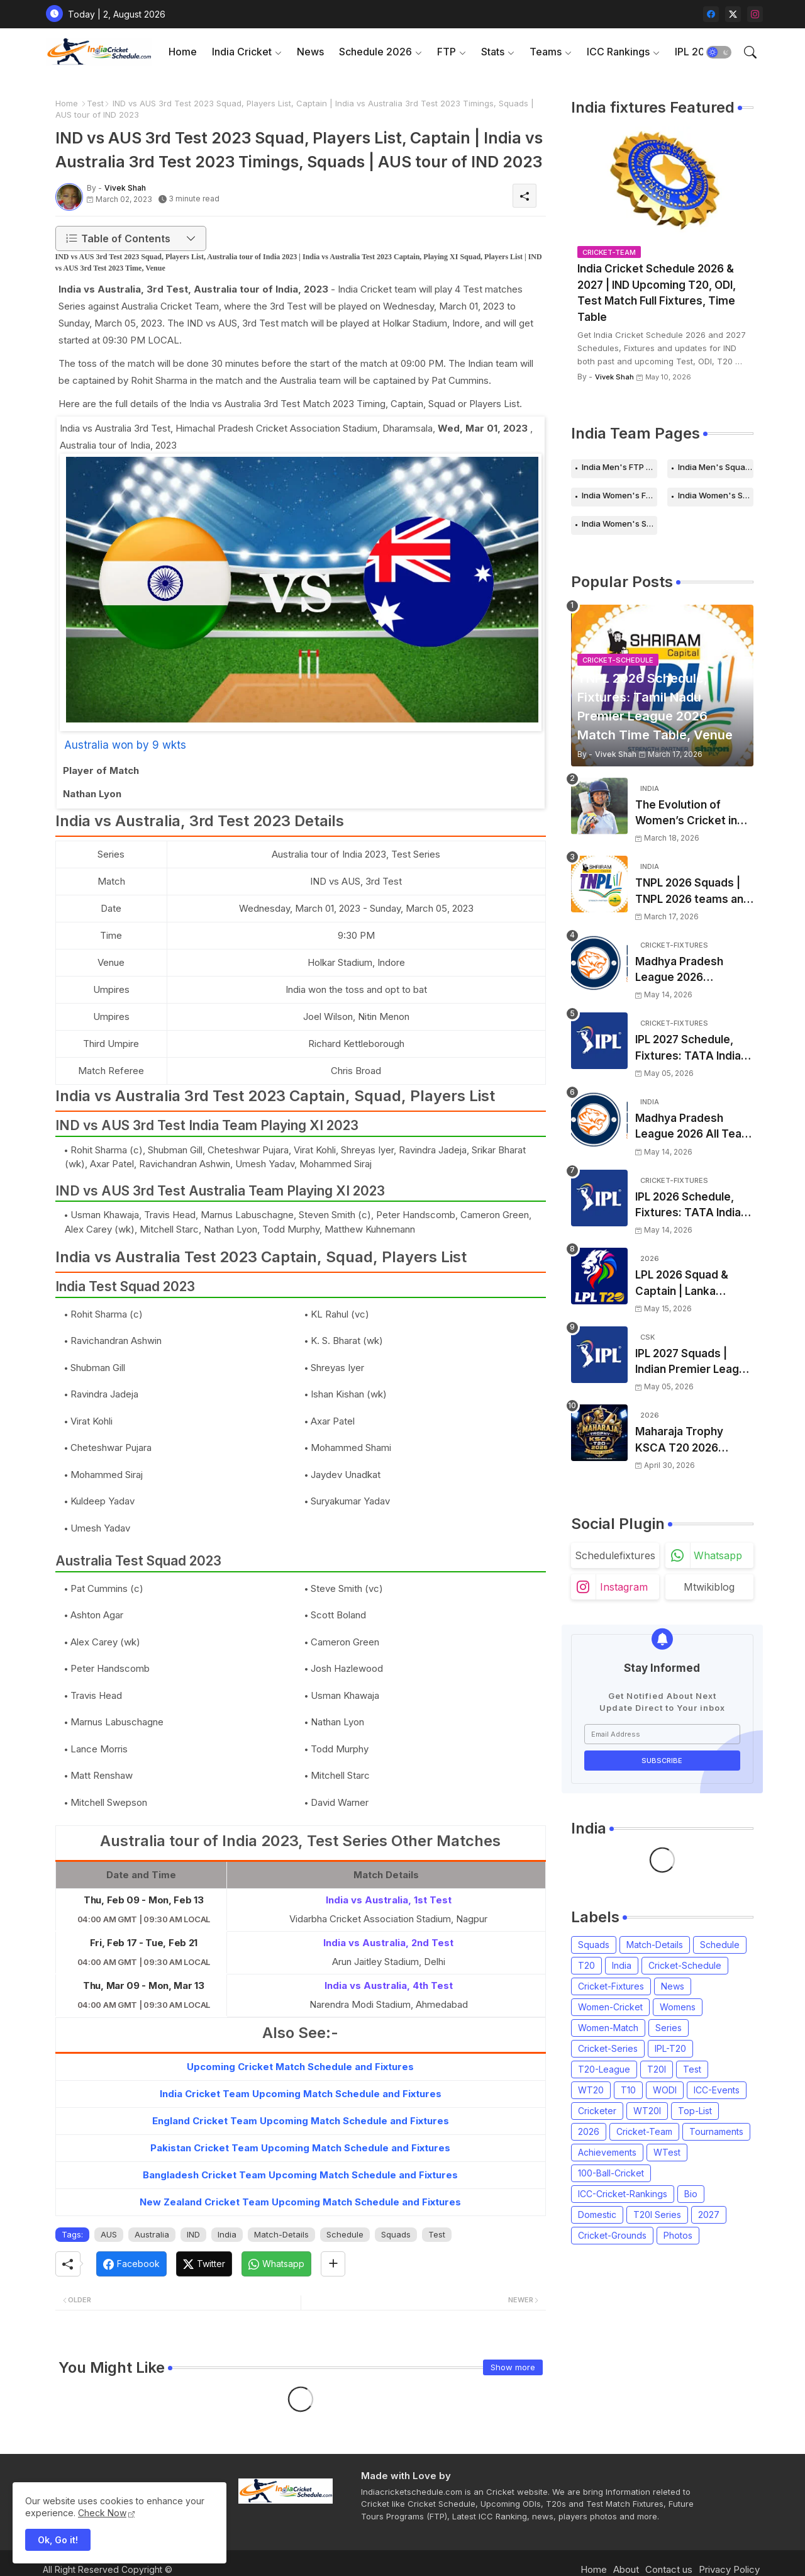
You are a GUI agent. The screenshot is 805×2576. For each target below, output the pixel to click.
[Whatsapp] (276, 2263)
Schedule (345, 2234)
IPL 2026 (696, 51)
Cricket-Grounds (612, 2235)
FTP (446, 51)
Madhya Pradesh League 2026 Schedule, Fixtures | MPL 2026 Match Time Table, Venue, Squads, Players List (693, 970)
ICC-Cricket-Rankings (622, 2193)
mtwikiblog (709, 1587)
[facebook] (711, 14)
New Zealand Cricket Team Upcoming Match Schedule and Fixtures (300, 2202)
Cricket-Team (644, 2131)
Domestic (597, 2214)
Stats (492, 51)
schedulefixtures (615, 1555)
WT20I (647, 2110)
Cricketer (597, 2110)
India (227, 2234)
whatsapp (718, 1555)
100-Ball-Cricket (611, 2173)
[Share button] (333, 2263)
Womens (678, 2007)
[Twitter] (204, 2263)
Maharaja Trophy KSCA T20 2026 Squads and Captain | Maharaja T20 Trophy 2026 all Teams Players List (691, 1440)
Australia (152, 2234)
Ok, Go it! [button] (58, 2539)
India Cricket (242, 51)
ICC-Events (717, 2090)
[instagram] (755, 14)
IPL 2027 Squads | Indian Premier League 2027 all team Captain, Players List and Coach (693, 1362)
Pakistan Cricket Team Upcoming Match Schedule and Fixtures (300, 2148)
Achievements (607, 2152)
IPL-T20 (670, 2048)
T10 (628, 2090)
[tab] (182, 52)
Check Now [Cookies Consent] (102, 2512)
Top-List (695, 2110)
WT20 (591, 2090)
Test (95, 103)
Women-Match (608, 2027)
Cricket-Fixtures (611, 1986)
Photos (677, 2235)
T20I (656, 2069)
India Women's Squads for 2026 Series (619, 523)
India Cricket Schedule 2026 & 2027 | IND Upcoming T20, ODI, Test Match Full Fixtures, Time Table (656, 292)
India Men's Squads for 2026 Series (715, 467)
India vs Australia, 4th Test (389, 1985)
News (310, 51)
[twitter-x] (733, 14)
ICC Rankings (618, 51)
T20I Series (657, 2214)
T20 (586, 1965)
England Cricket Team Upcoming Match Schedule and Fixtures (300, 2121)
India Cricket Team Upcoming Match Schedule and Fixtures (300, 2094)
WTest (666, 2152)
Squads (396, 2234)
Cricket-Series (608, 2048)
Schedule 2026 (375, 51)
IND (193, 2234)
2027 (708, 2214)
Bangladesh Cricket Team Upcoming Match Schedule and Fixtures (300, 2175)
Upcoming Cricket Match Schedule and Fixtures (300, 2067)
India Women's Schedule (715, 495)
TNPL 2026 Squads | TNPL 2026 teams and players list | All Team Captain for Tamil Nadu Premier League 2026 (692, 891)
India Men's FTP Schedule (619, 467)
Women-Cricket (610, 2007)
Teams (546, 51)
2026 (588, 2131)
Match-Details (281, 2234)
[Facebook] (131, 2263)
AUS (109, 2234)
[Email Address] (662, 1734)
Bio (690, 2193)
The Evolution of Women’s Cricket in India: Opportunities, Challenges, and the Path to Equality (688, 813)
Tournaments (716, 2131)
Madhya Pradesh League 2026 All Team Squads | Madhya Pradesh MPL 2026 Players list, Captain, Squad (693, 1127)
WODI (665, 2090)
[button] (718, 52)
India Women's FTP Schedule (619, 495)
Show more (513, 2367)
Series (668, 2027)
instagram (624, 1587)
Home (183, 51)
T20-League (604, 2069)
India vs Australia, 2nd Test (388, 1943)
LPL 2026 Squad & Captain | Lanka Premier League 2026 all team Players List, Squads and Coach (691, 1283)
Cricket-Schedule (684, 1965)
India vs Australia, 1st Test (389, 1900)
